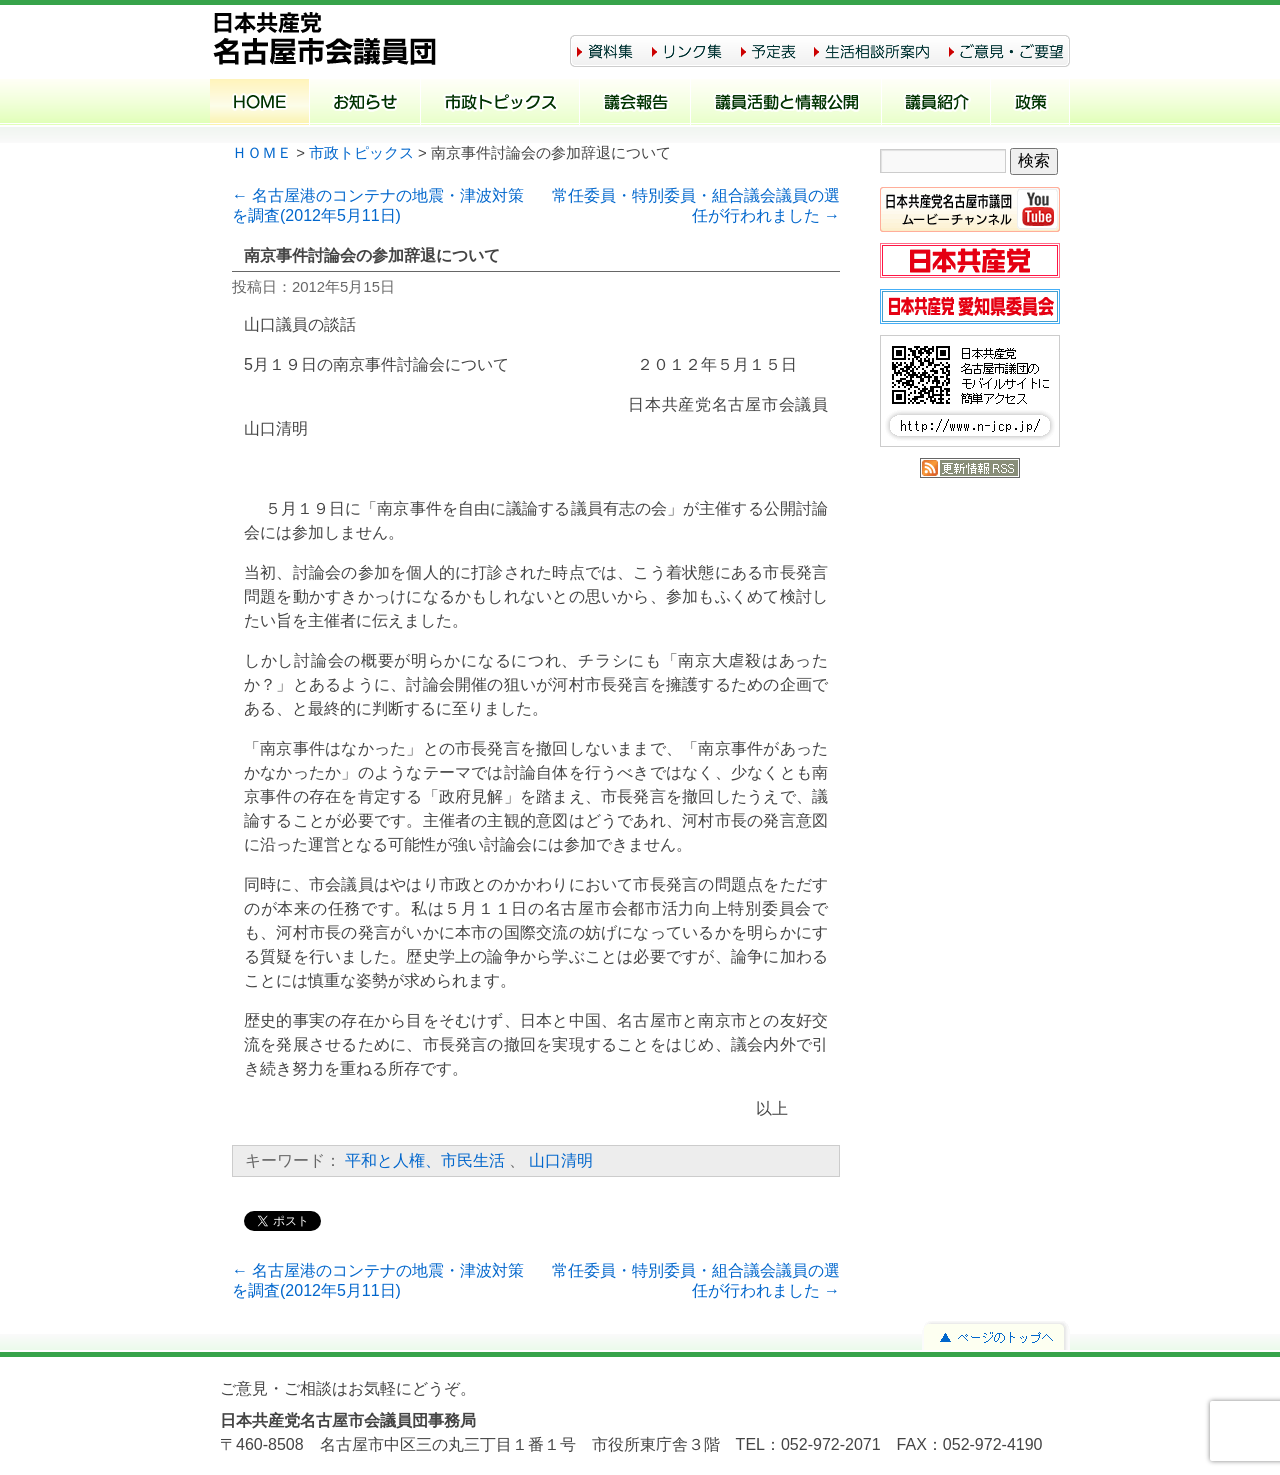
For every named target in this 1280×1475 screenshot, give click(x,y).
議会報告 (635, 104)
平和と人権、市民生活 (425, 1160)
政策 (1030, 104)
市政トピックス (500, 104)
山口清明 (561, 1160)
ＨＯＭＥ (262, 153)
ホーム (260, 104)
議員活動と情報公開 (786, 104)
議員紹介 (936, 104)
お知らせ (365, 104)
